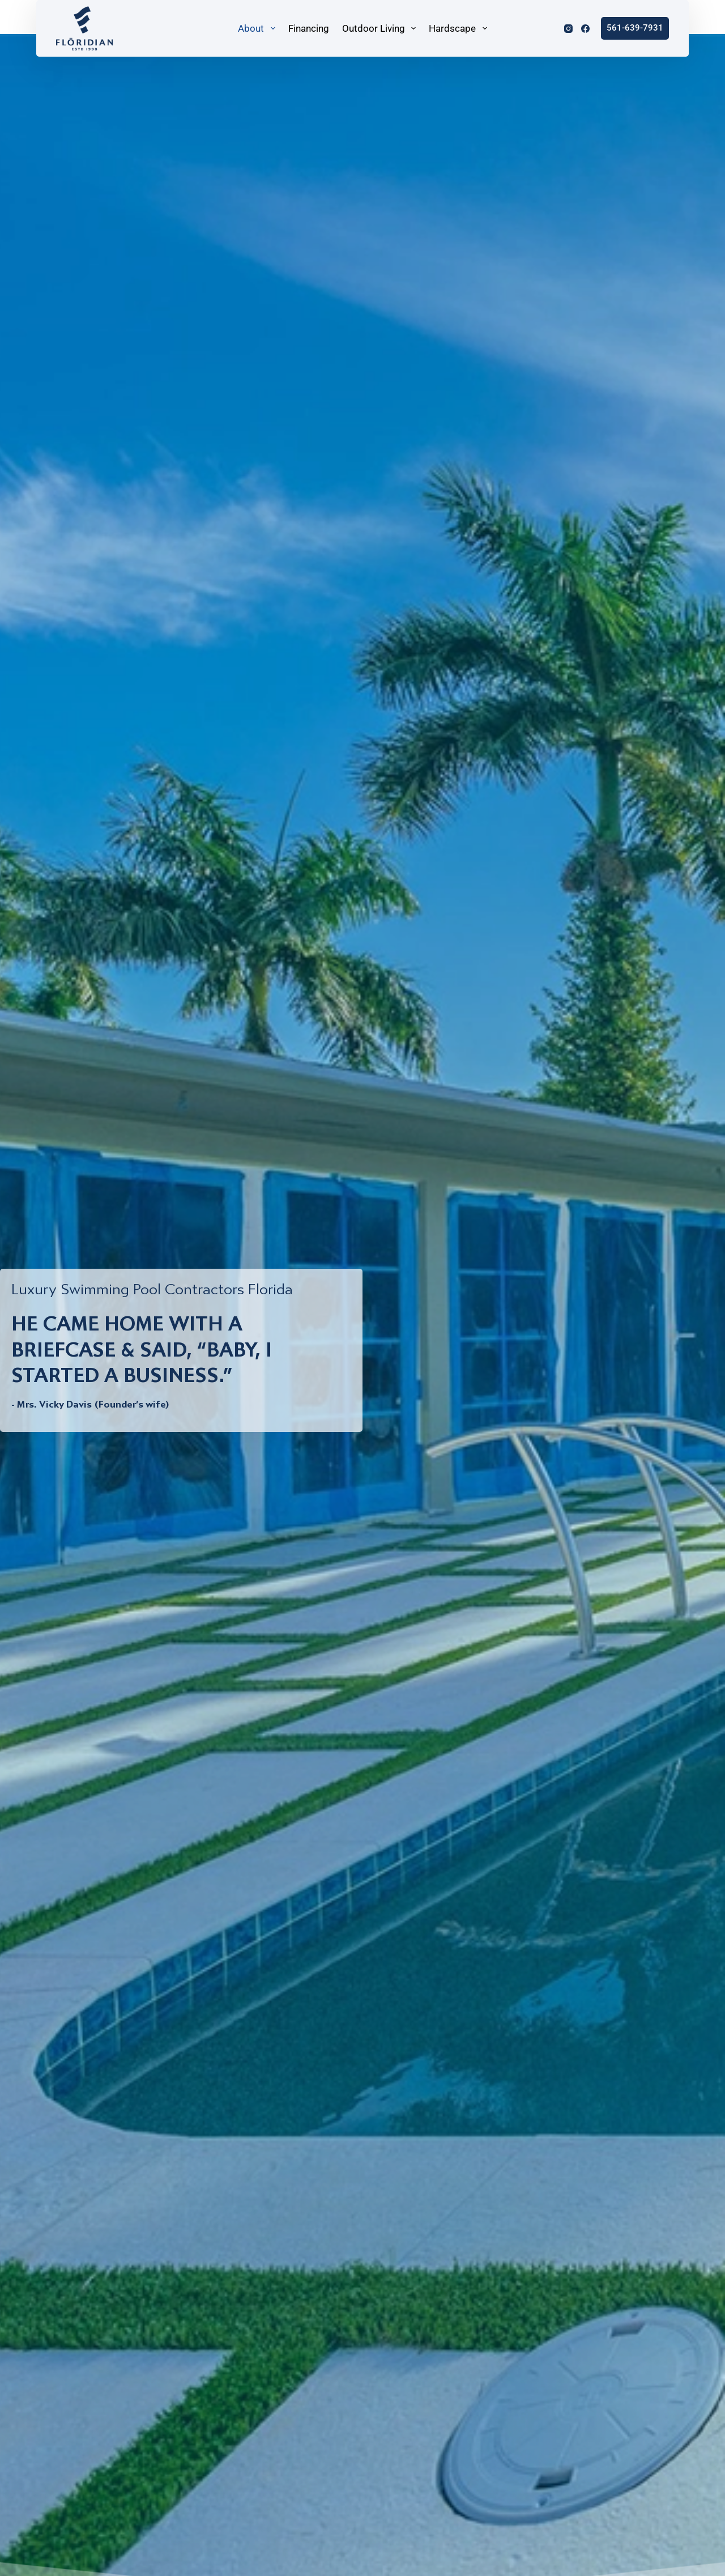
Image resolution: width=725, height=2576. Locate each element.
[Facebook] (585, 28)
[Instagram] (568, 28)
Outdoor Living (380, 28)
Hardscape (459, 28)
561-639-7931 (635, 28)
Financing (308, 28)
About (258, 28)
